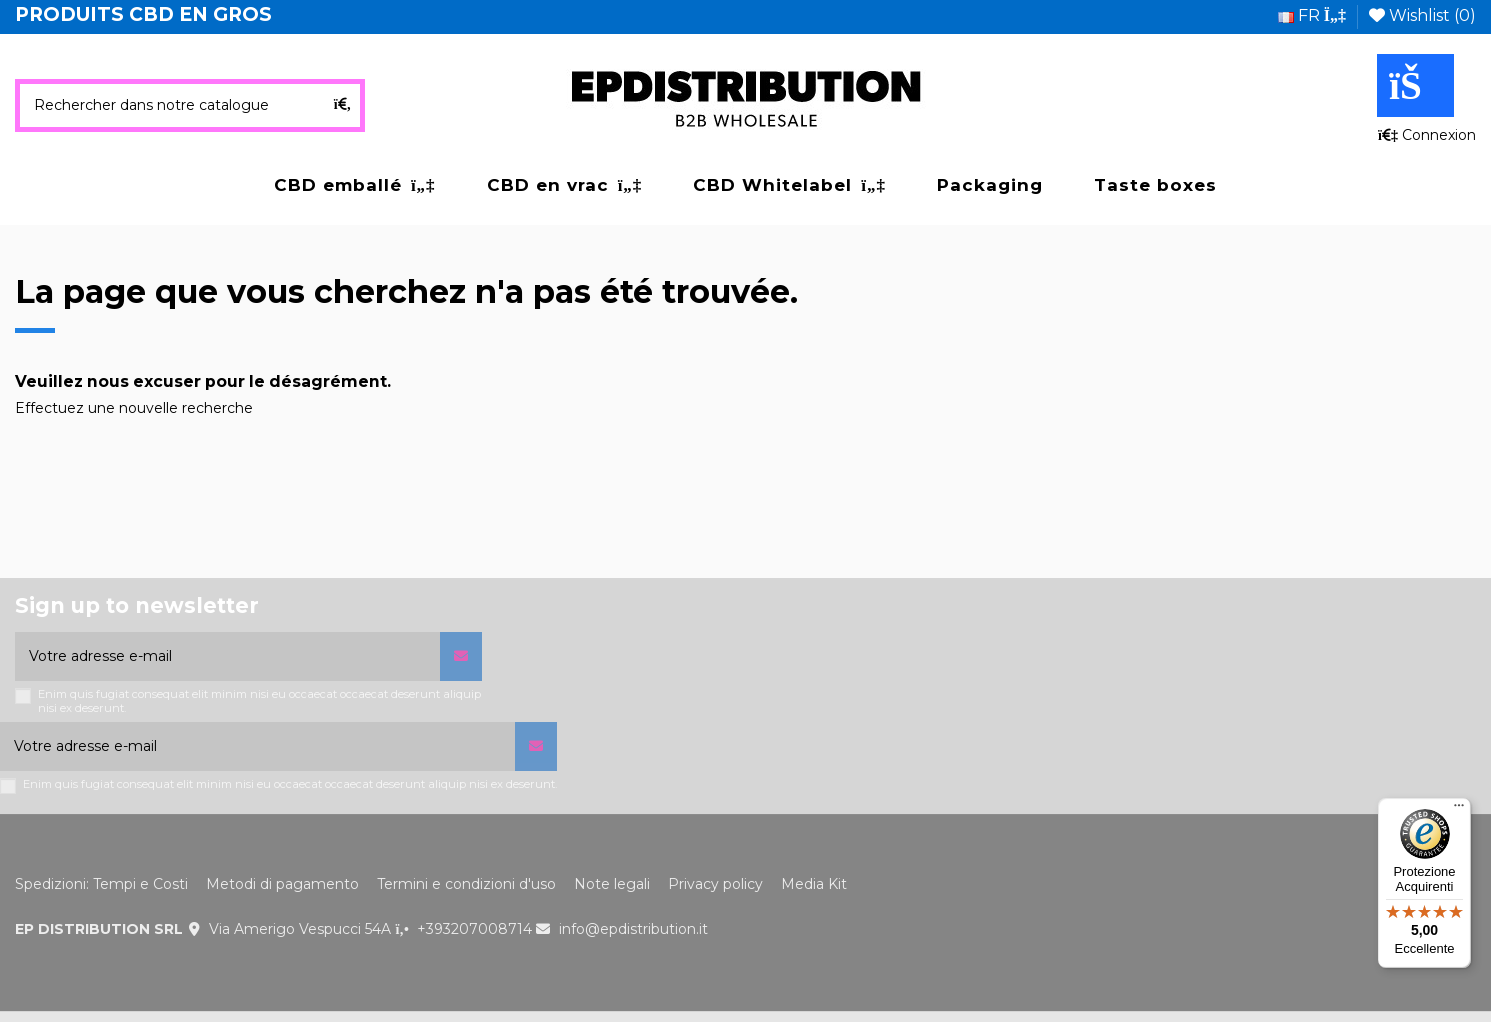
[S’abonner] (461, 656)
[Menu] (1459, 810)
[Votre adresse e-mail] (227, 656)
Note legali (612, 884)
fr (1312, 15)
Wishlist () (1422, 15)
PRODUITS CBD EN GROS (143, 14)
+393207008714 (474, 929)
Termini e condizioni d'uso (466, 884)
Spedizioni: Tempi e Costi (101, 884)
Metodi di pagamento (282, 884)
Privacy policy (715, 884)
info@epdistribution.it (633, 929)
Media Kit (814, 884)
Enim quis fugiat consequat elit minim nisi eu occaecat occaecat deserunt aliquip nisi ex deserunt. (259, 701)
